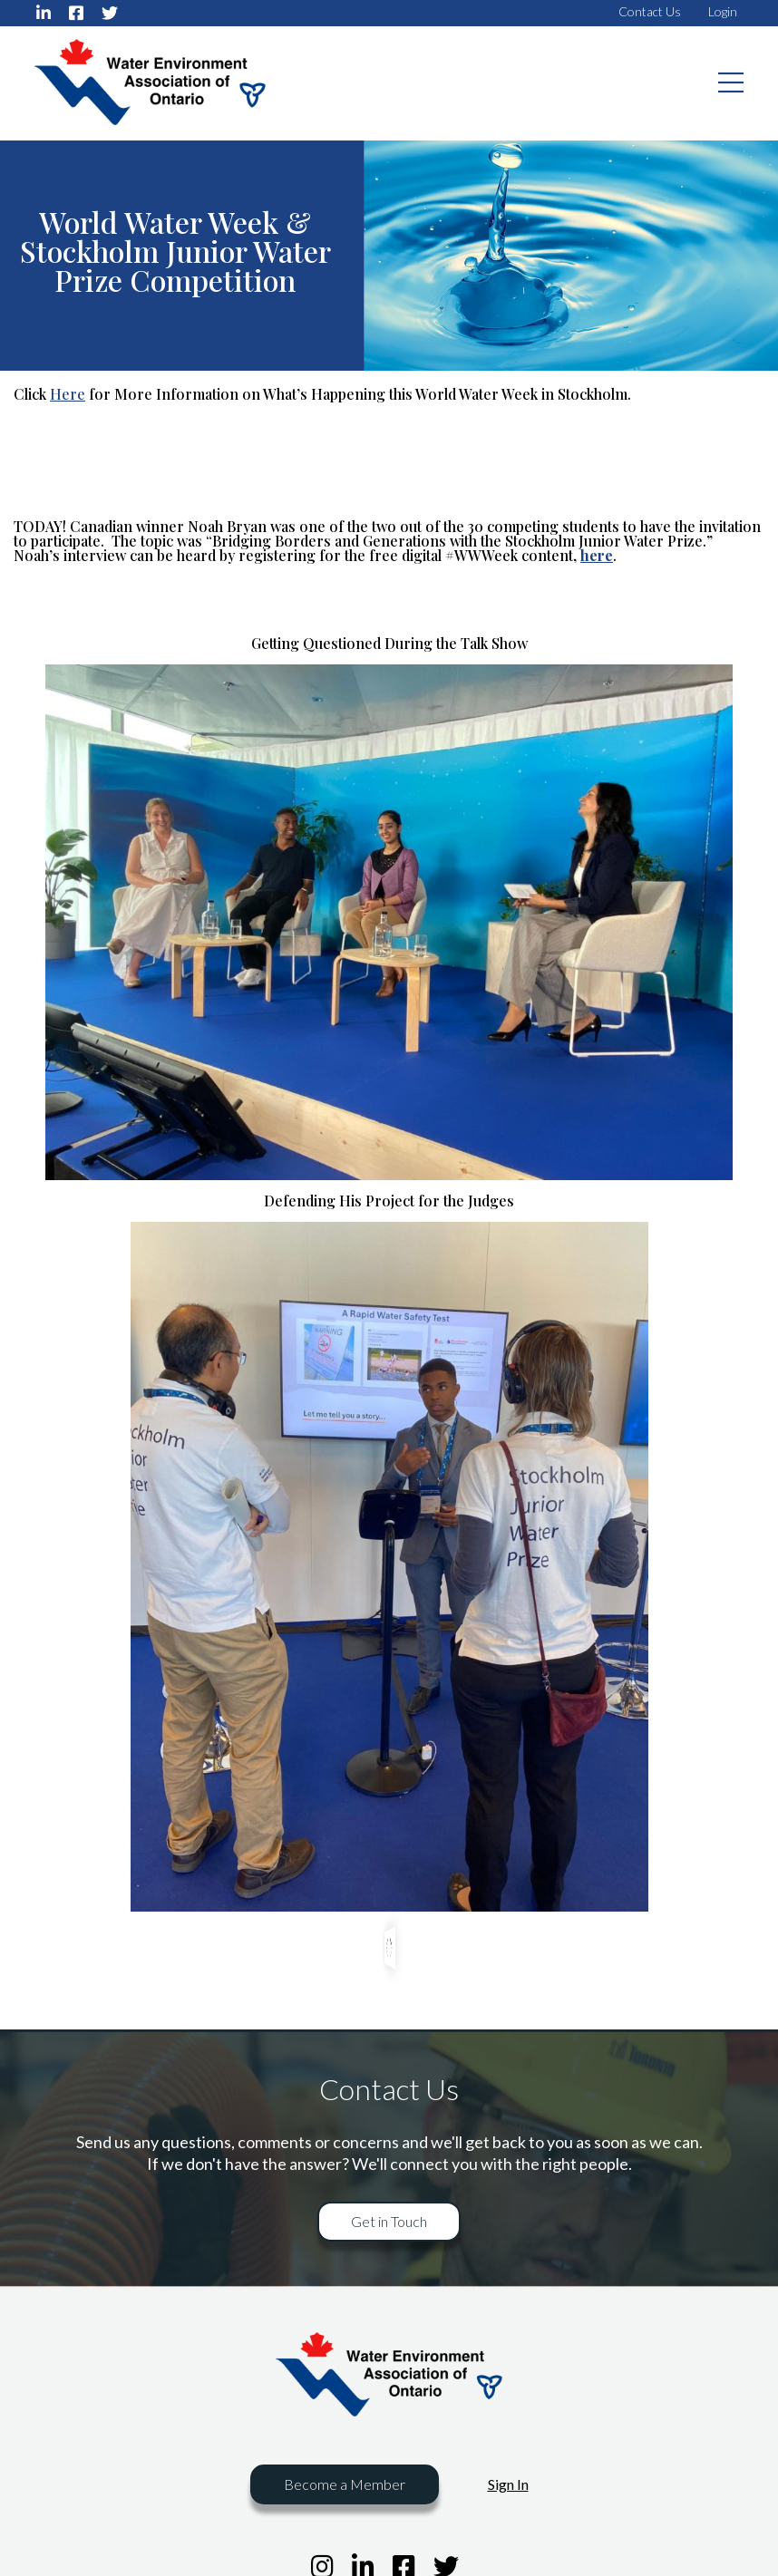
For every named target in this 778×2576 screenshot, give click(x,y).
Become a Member (344, 2484)
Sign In (508, 2484)
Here (67, 393)
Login (722, 11)
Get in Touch (389, 2221)
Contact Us (649, 11)
